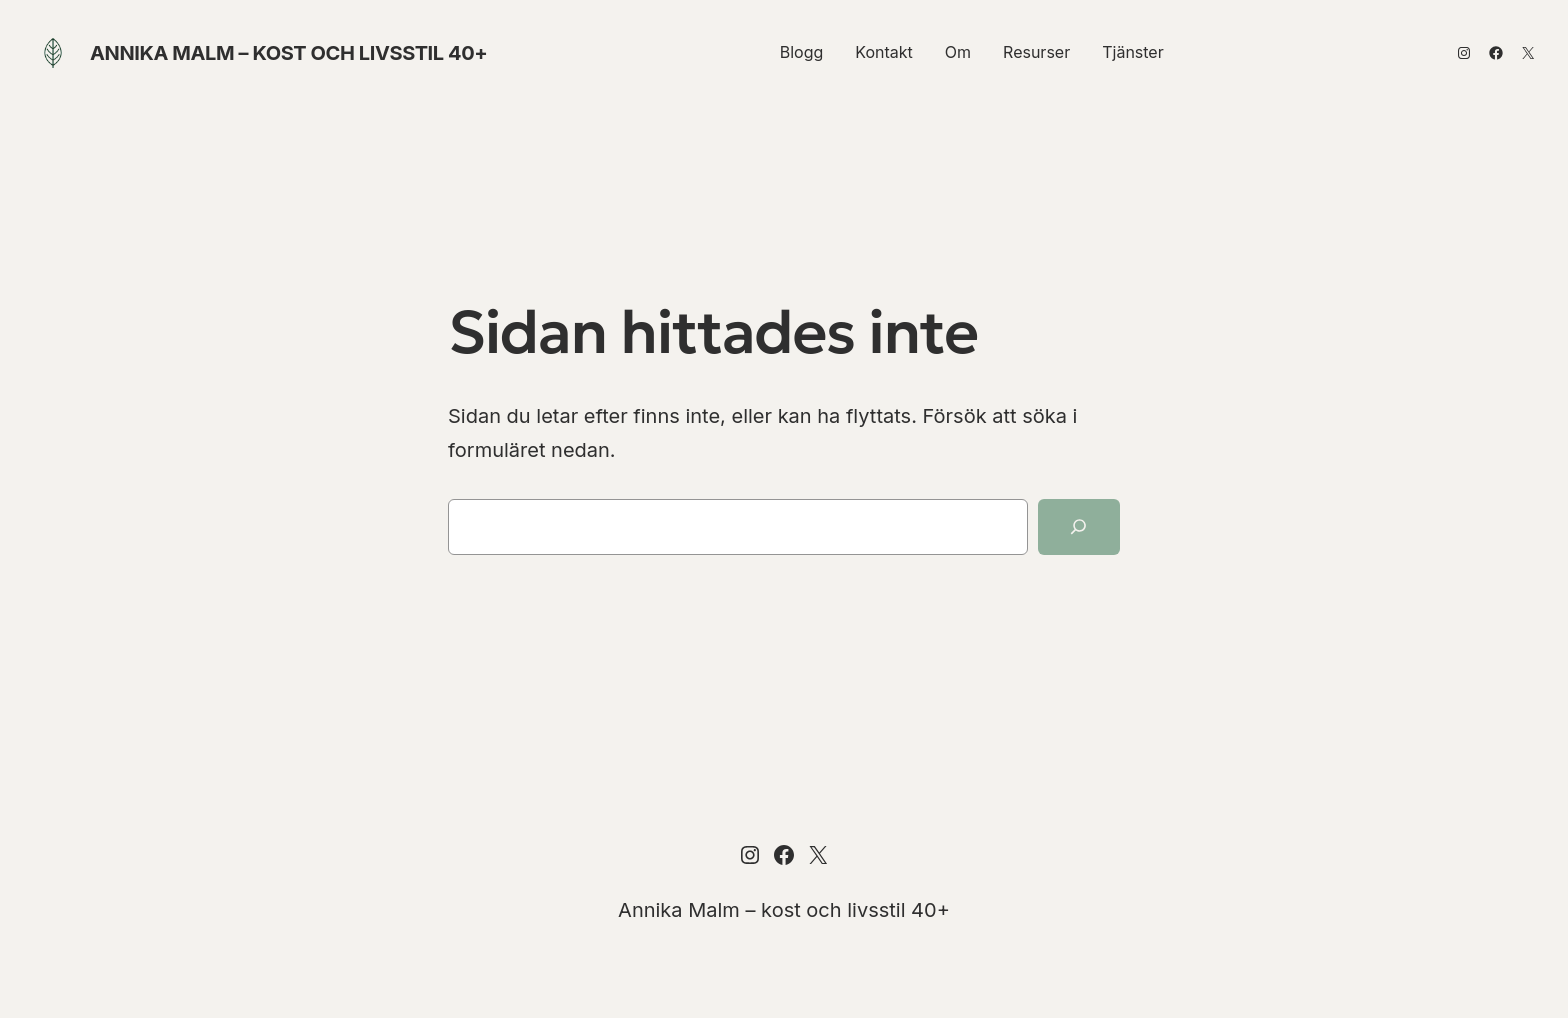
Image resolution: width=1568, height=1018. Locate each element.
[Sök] (1079, 527)
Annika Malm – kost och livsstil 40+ (288, 53)
